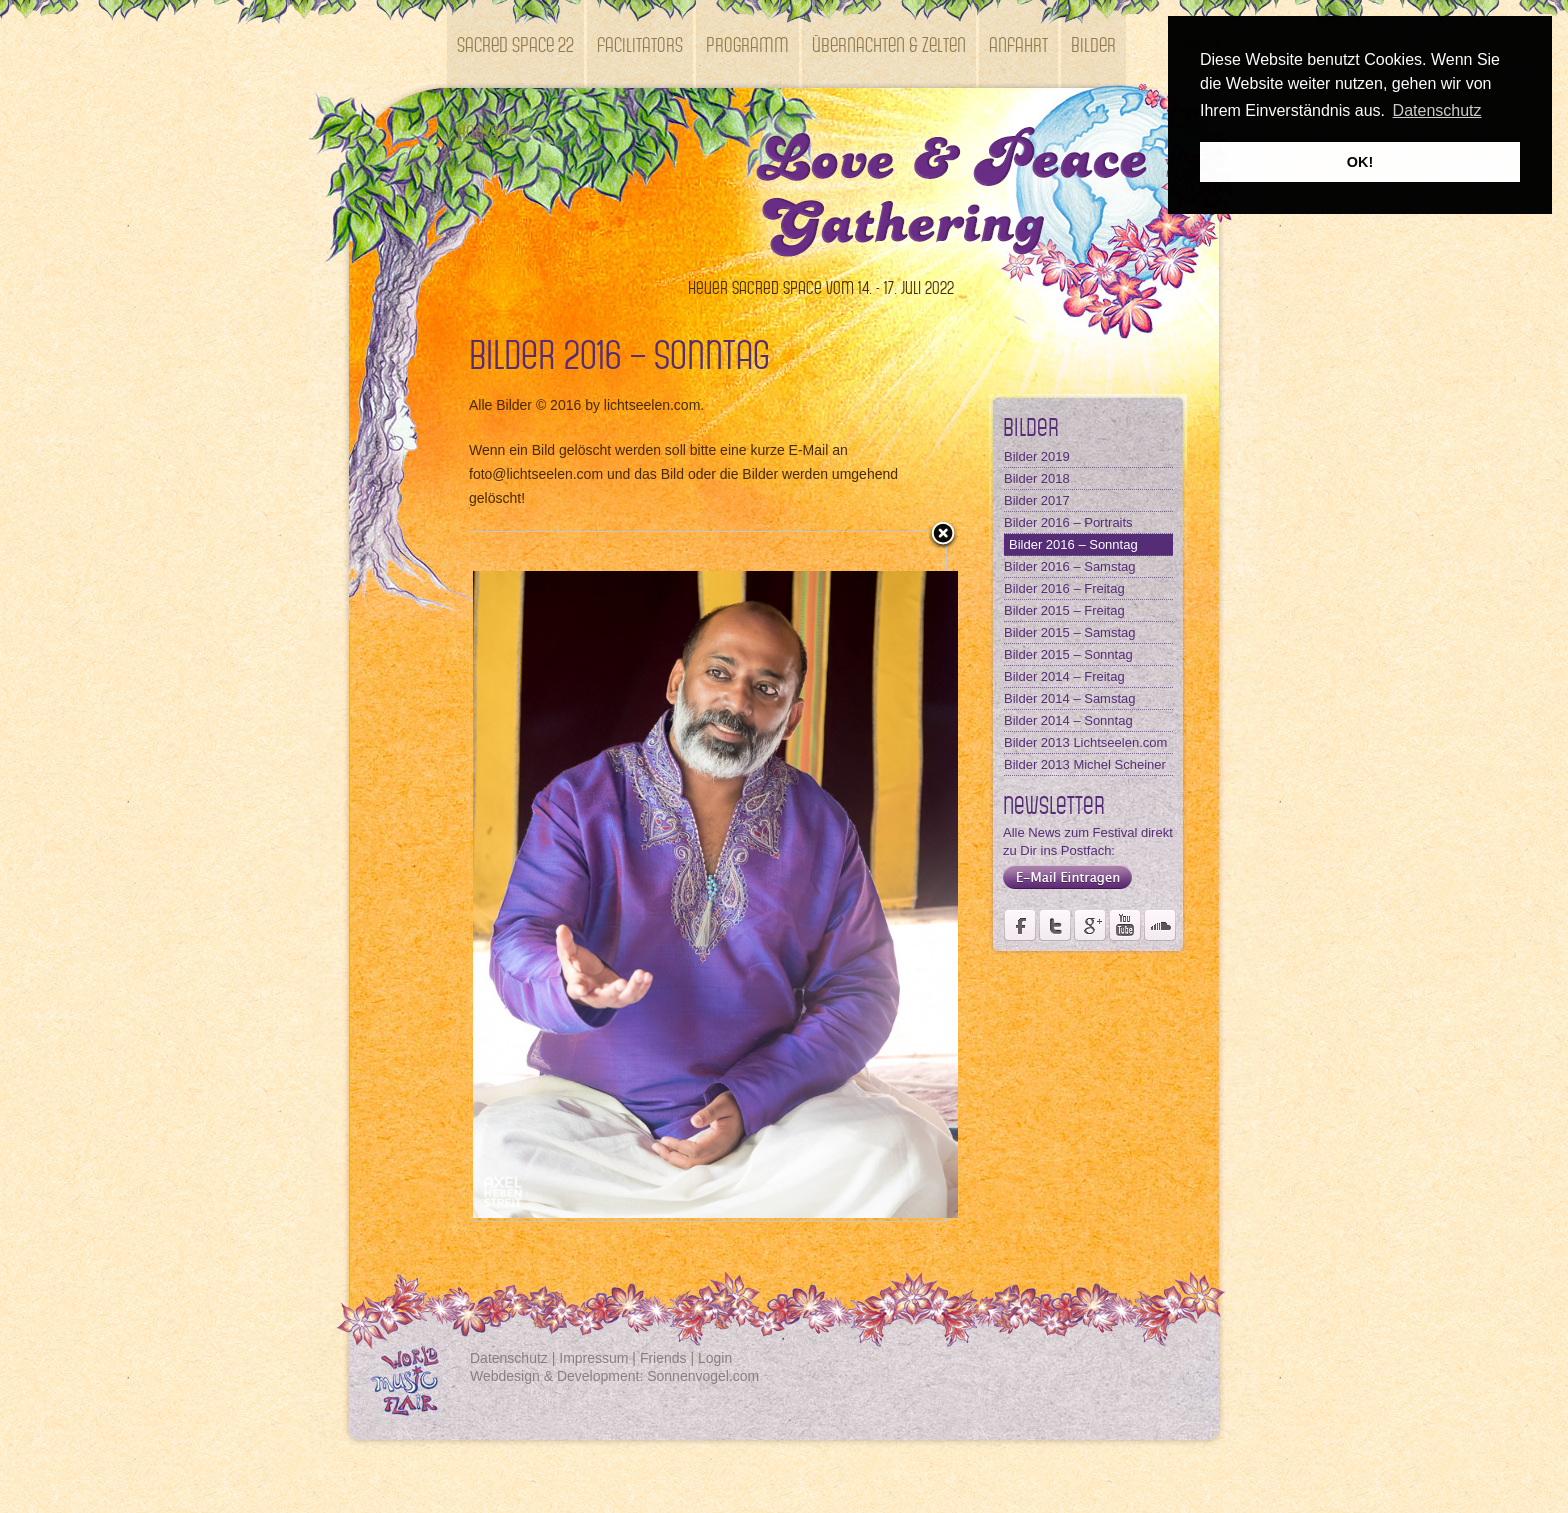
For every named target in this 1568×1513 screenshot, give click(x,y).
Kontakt (485, 131)
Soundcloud (1160, 925)
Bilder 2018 (1037, 478)
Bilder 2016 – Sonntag (1073, 544)
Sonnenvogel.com (703, 1376)
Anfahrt (1018, 43)
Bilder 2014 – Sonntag (1068, 720)
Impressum (593, 1358)
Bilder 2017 (1037, 500)
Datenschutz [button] (1437, 110)
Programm (747, 43)
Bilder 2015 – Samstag (1070, 632)
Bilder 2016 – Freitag (1064, 588)
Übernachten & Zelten (889, 43)
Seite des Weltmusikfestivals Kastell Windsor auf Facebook (1020, 925)
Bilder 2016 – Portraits (1068, 522)
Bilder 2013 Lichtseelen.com (1085, 742)
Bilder (1093, 43)
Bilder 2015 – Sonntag (1068, 654)
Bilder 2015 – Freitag (1064, 610)
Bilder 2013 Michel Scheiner (1085, 764)
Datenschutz (509, 1358)
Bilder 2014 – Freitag (1064, 676)
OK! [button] (1360, 162)
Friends (663, 1358)
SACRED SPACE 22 (515, 43)
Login (715, 1358)
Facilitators (640, 43)
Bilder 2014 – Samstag (1070, 698)
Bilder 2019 (1037, 456)
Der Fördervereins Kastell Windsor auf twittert (1055, 925)
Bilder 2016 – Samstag (1070, 566)
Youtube (1125, 925)
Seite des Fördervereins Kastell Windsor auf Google (1090, 925)
